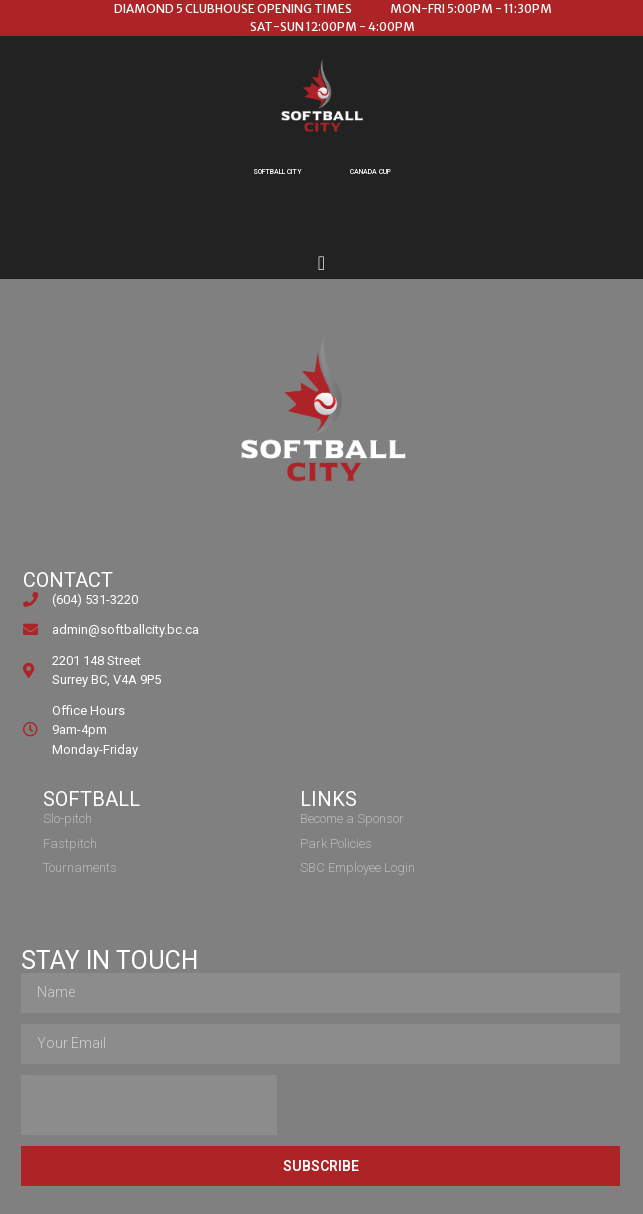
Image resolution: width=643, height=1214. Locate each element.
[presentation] (149, 1105)
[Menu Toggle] (321, 263)
